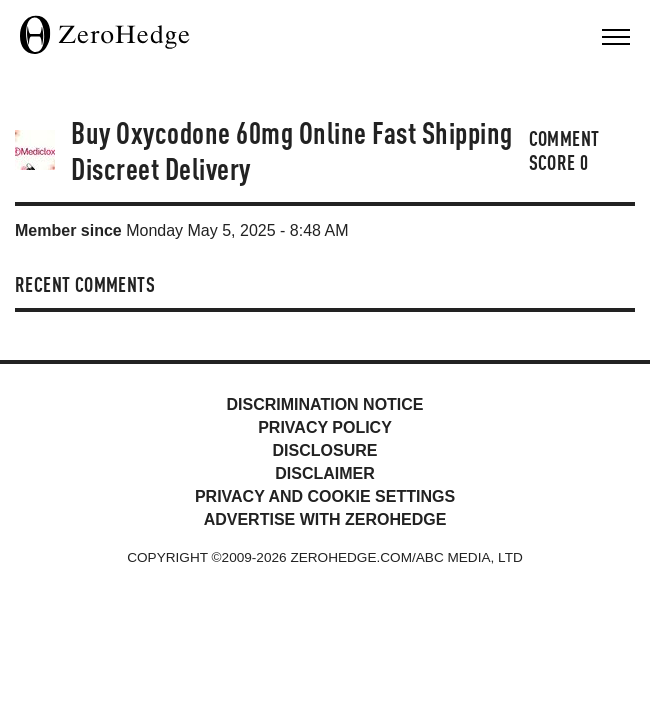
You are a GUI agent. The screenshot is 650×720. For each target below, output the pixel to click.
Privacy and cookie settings (325, 496)
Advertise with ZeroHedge (325, 519)
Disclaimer (325, 473)
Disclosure (325, 450)
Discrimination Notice (324, 404)
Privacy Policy (325, 427)
